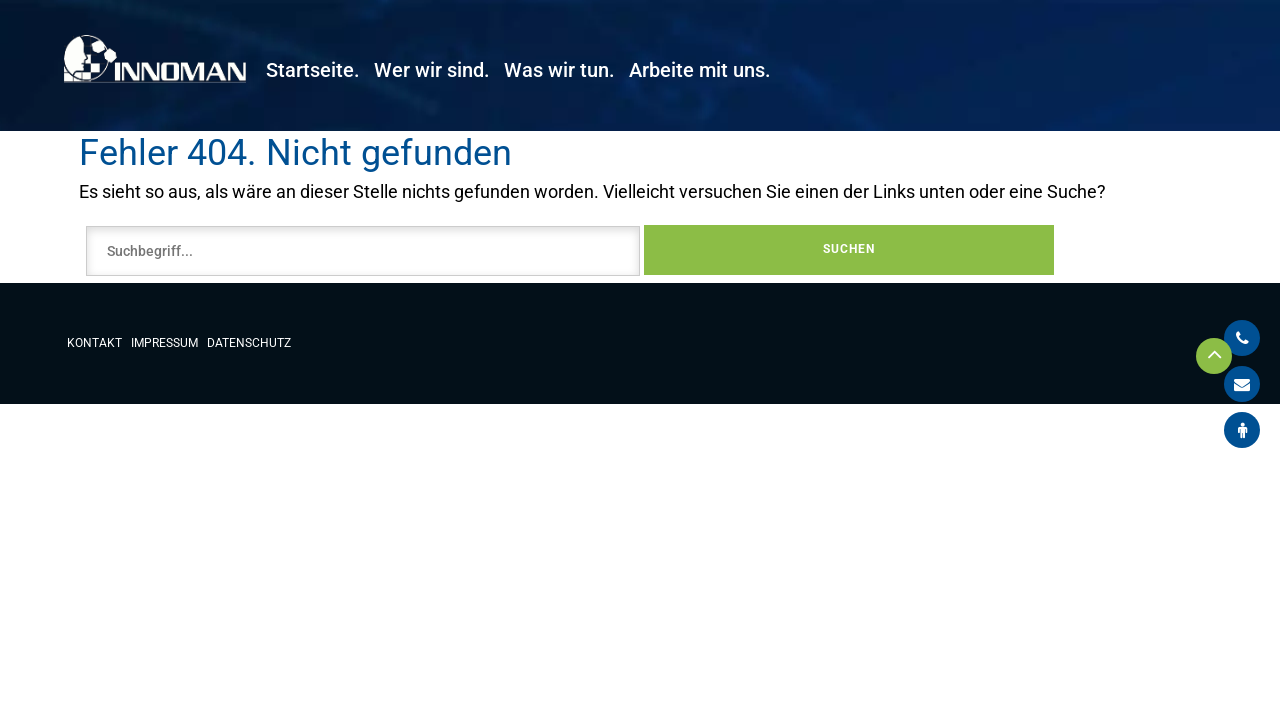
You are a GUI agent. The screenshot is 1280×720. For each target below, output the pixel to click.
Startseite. (313, 70)
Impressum (164, 343)
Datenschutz (249, 343)
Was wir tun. (559, 70)
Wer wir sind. (432, 70)
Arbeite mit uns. (700, 70)
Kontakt (94, 343)
